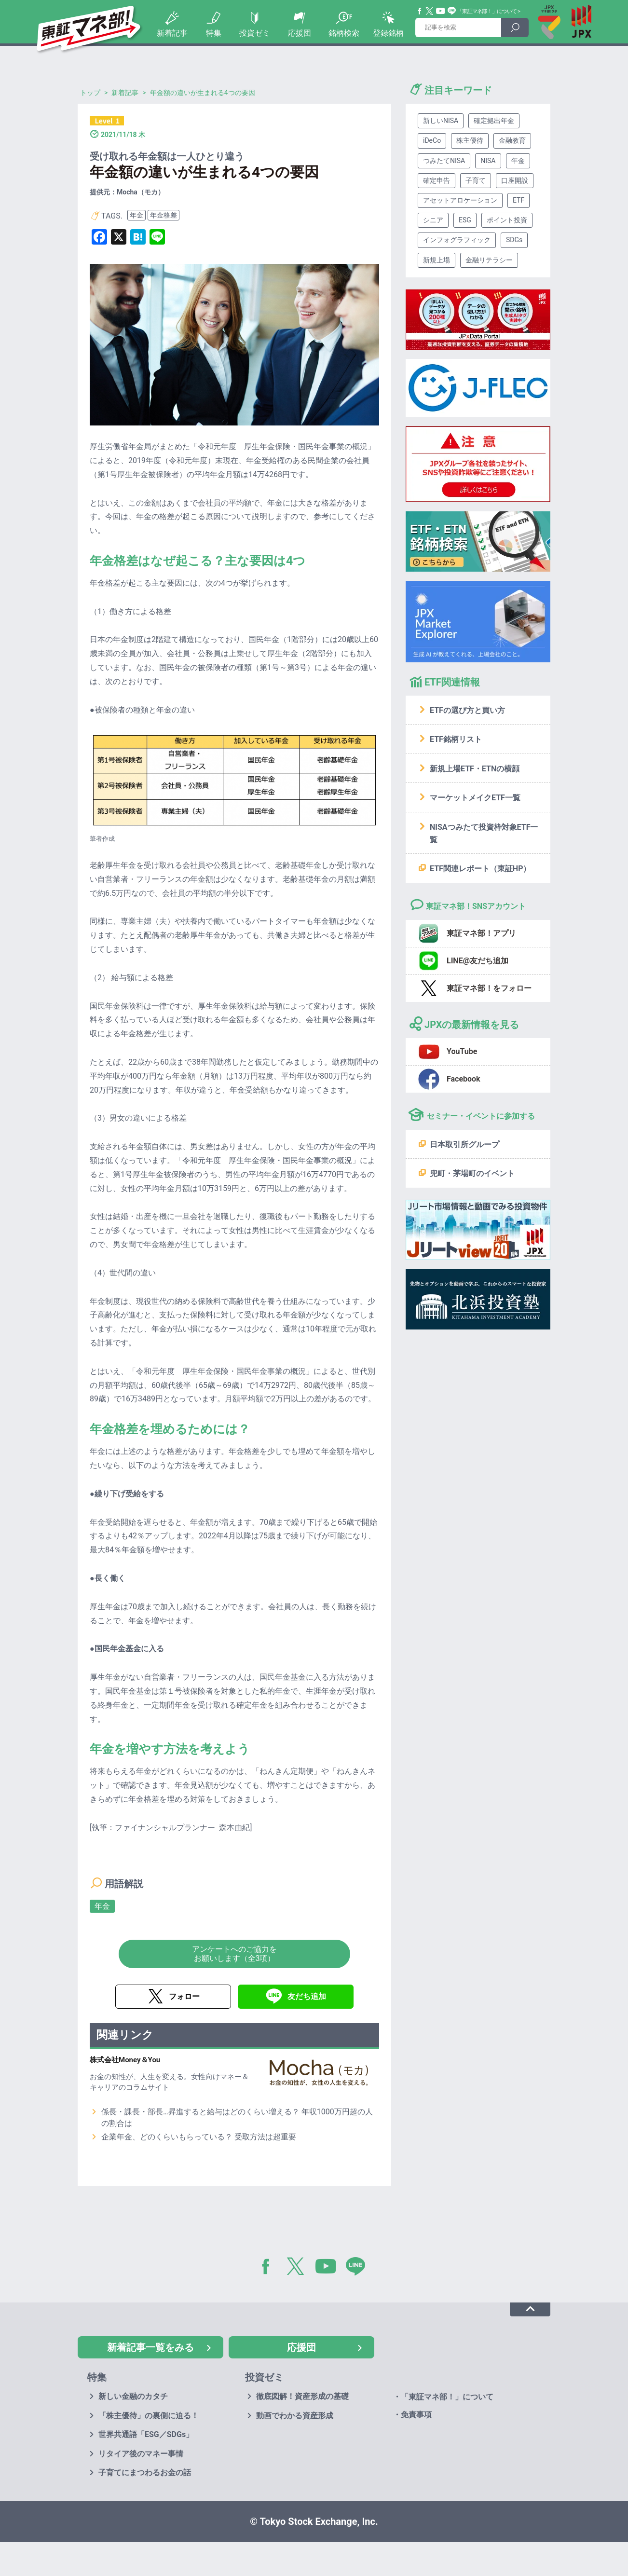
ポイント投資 (507, 220)
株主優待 (469, 140)
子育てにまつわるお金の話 (144, 2472)
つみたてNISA (444, 160)
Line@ (452, 11)
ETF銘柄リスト (456, 739)
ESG (465, 220)
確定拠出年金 (494, 120)
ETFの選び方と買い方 (467, 710)
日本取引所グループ (464, 1144)
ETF (518, 200)
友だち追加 (306, 1996)
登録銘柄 (388, 33)
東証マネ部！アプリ (481, 933)
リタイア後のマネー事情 (140, 2453)
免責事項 (416, 2414)
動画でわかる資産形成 (294, 2415)
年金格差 (163, 215)
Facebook (420, 11)
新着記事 (172, 33)
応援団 (299, 33)
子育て (475, 180)
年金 (136, 215)
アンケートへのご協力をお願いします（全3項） (234, 1954)
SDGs (514, 240)
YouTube (441, 11)
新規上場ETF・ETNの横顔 (474, 768)
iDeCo (432, 140)
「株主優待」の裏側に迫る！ (148, 2415)
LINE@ (359, 2268)
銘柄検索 (343, 33)
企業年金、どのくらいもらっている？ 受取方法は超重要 (198, 2136)
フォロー (184, 1996)
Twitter (430, 11)
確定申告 (436, 180)
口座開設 (514, 180)
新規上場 (436, 260)
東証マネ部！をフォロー (489, 988)
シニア (433, 220)
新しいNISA (440, 120)
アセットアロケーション (460, 200)
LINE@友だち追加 (477, 960)
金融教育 (512, 140)
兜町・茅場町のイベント (472, 1173)
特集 (213, 33)
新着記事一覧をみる (150, 2347)
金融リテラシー (489, 260)
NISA (487, 160)
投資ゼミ (254, 33)
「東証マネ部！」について (487, 11)
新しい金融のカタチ (133, 2396)
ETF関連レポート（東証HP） (480, 868)
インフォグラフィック (457, 240)
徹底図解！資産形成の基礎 (302, 2396)
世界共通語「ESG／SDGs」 (145, 2434)
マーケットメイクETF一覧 (475, 797)
